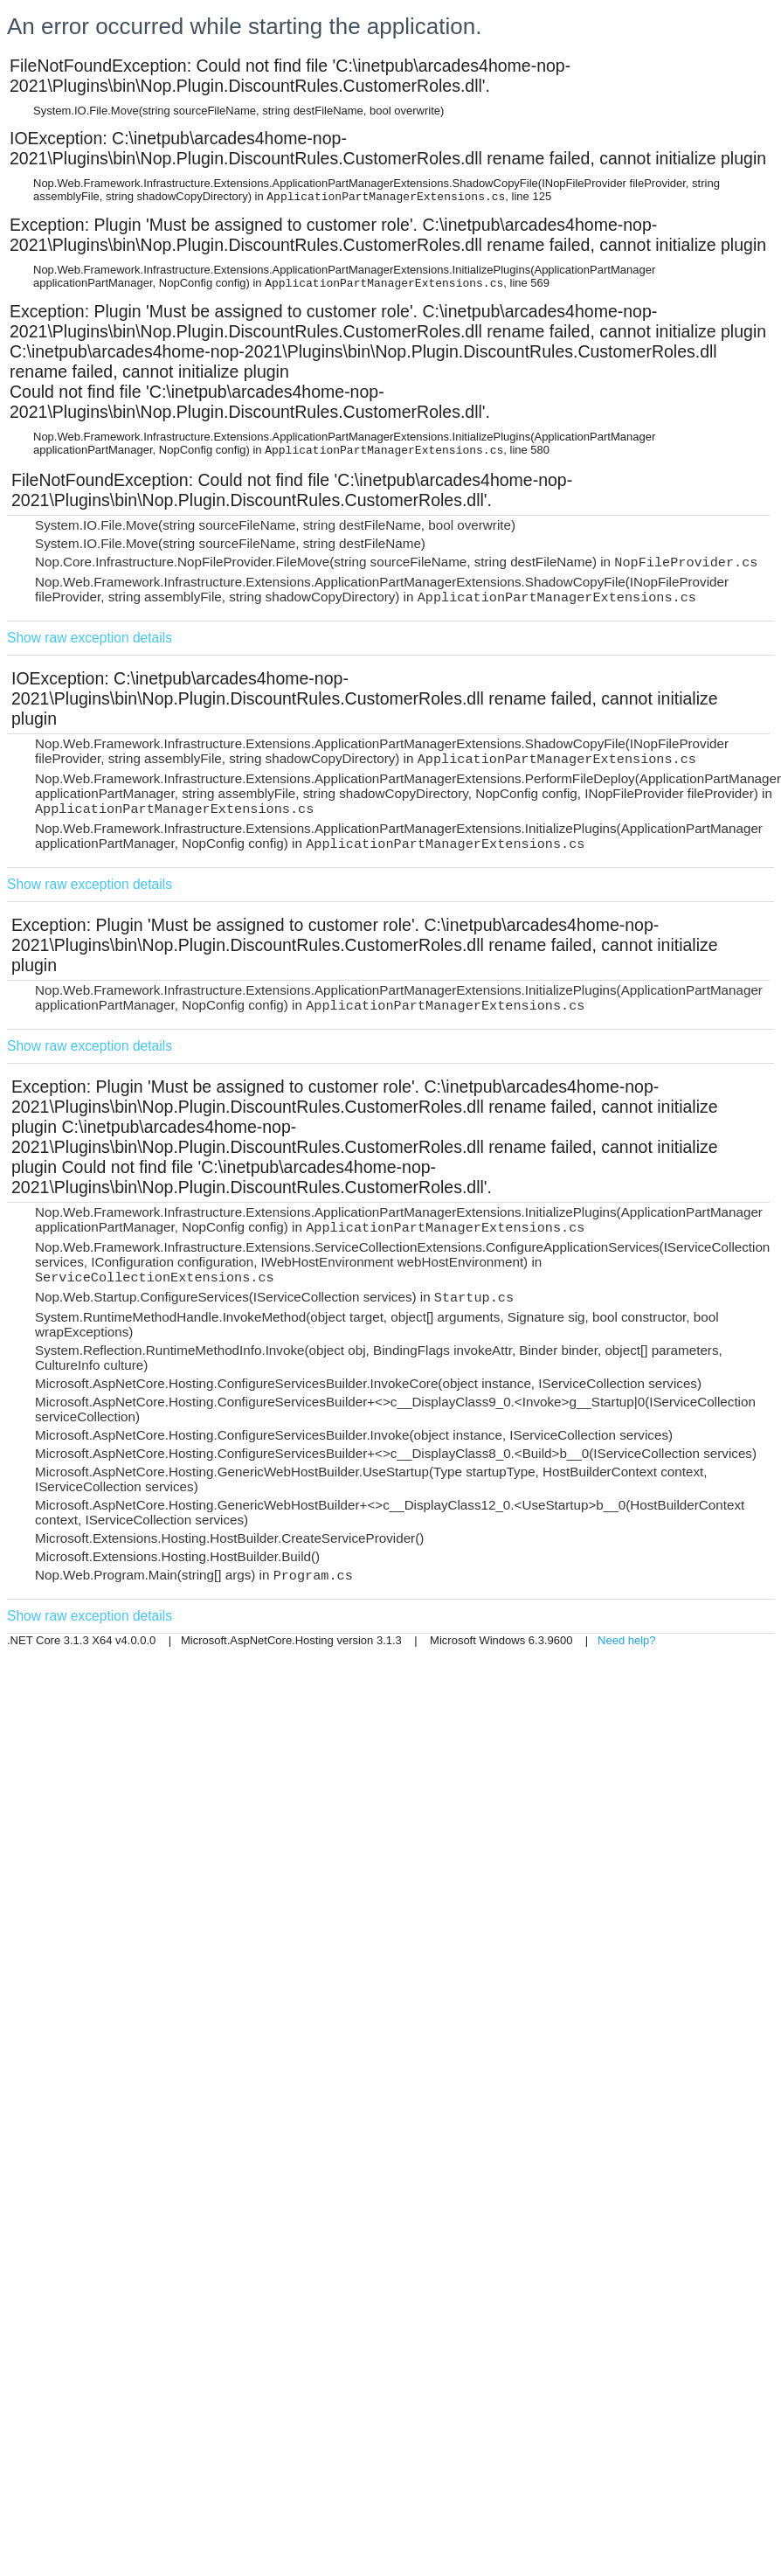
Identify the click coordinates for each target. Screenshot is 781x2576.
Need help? (627, 1640)
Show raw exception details (89, 637)
